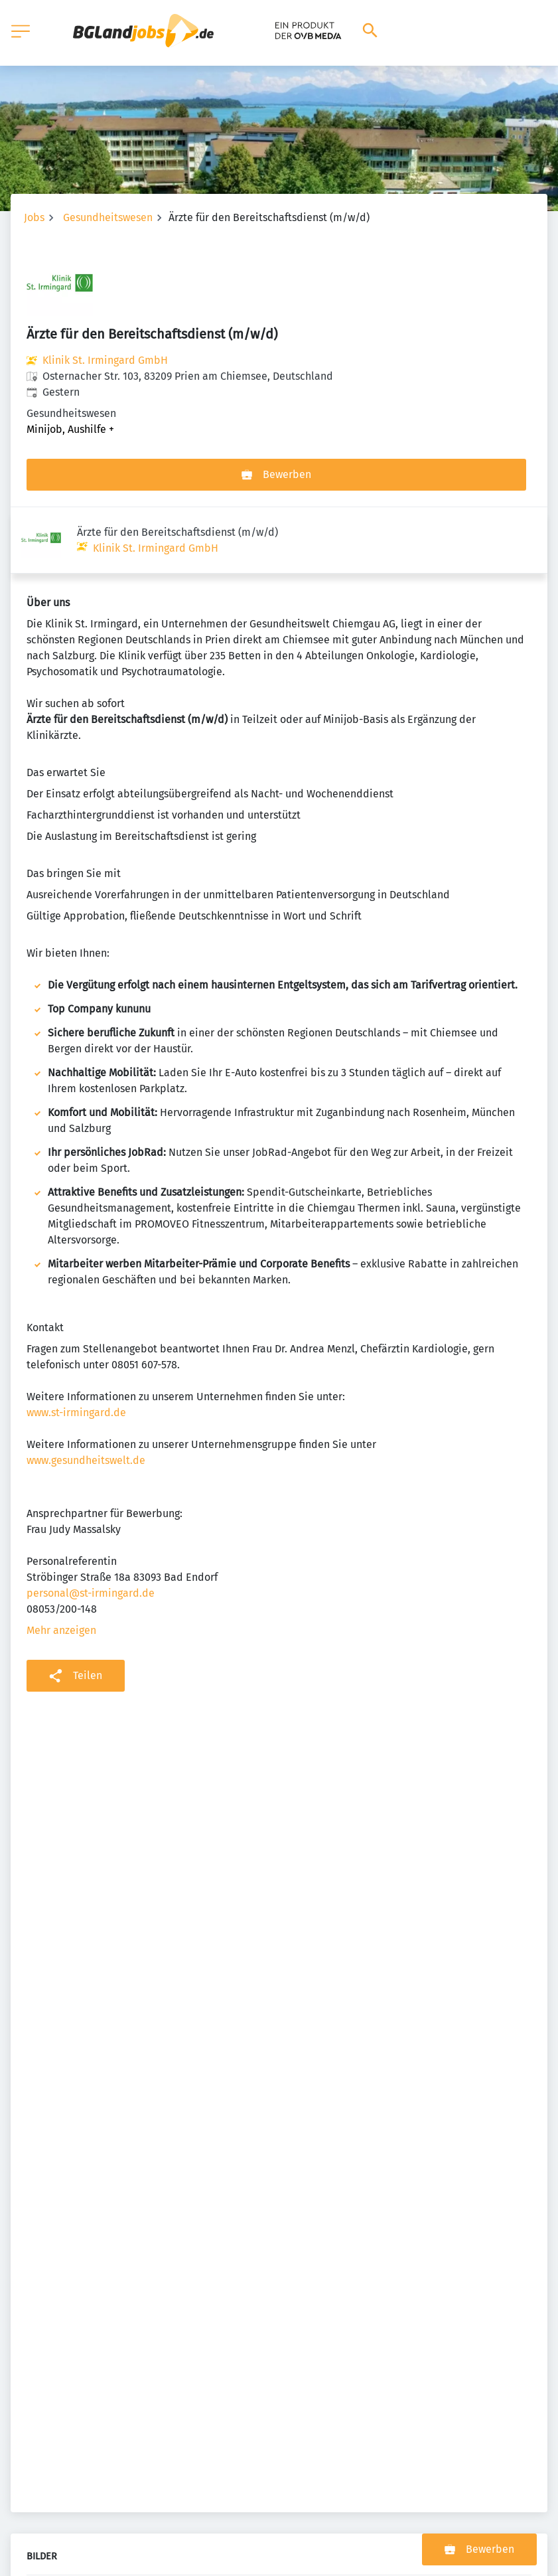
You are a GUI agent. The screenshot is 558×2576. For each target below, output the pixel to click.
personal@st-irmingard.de (91, 1526)
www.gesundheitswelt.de (86, 1394)
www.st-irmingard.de (76, 1346)
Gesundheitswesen (108, 217)
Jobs (34, 217)
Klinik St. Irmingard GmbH (105, 360)
